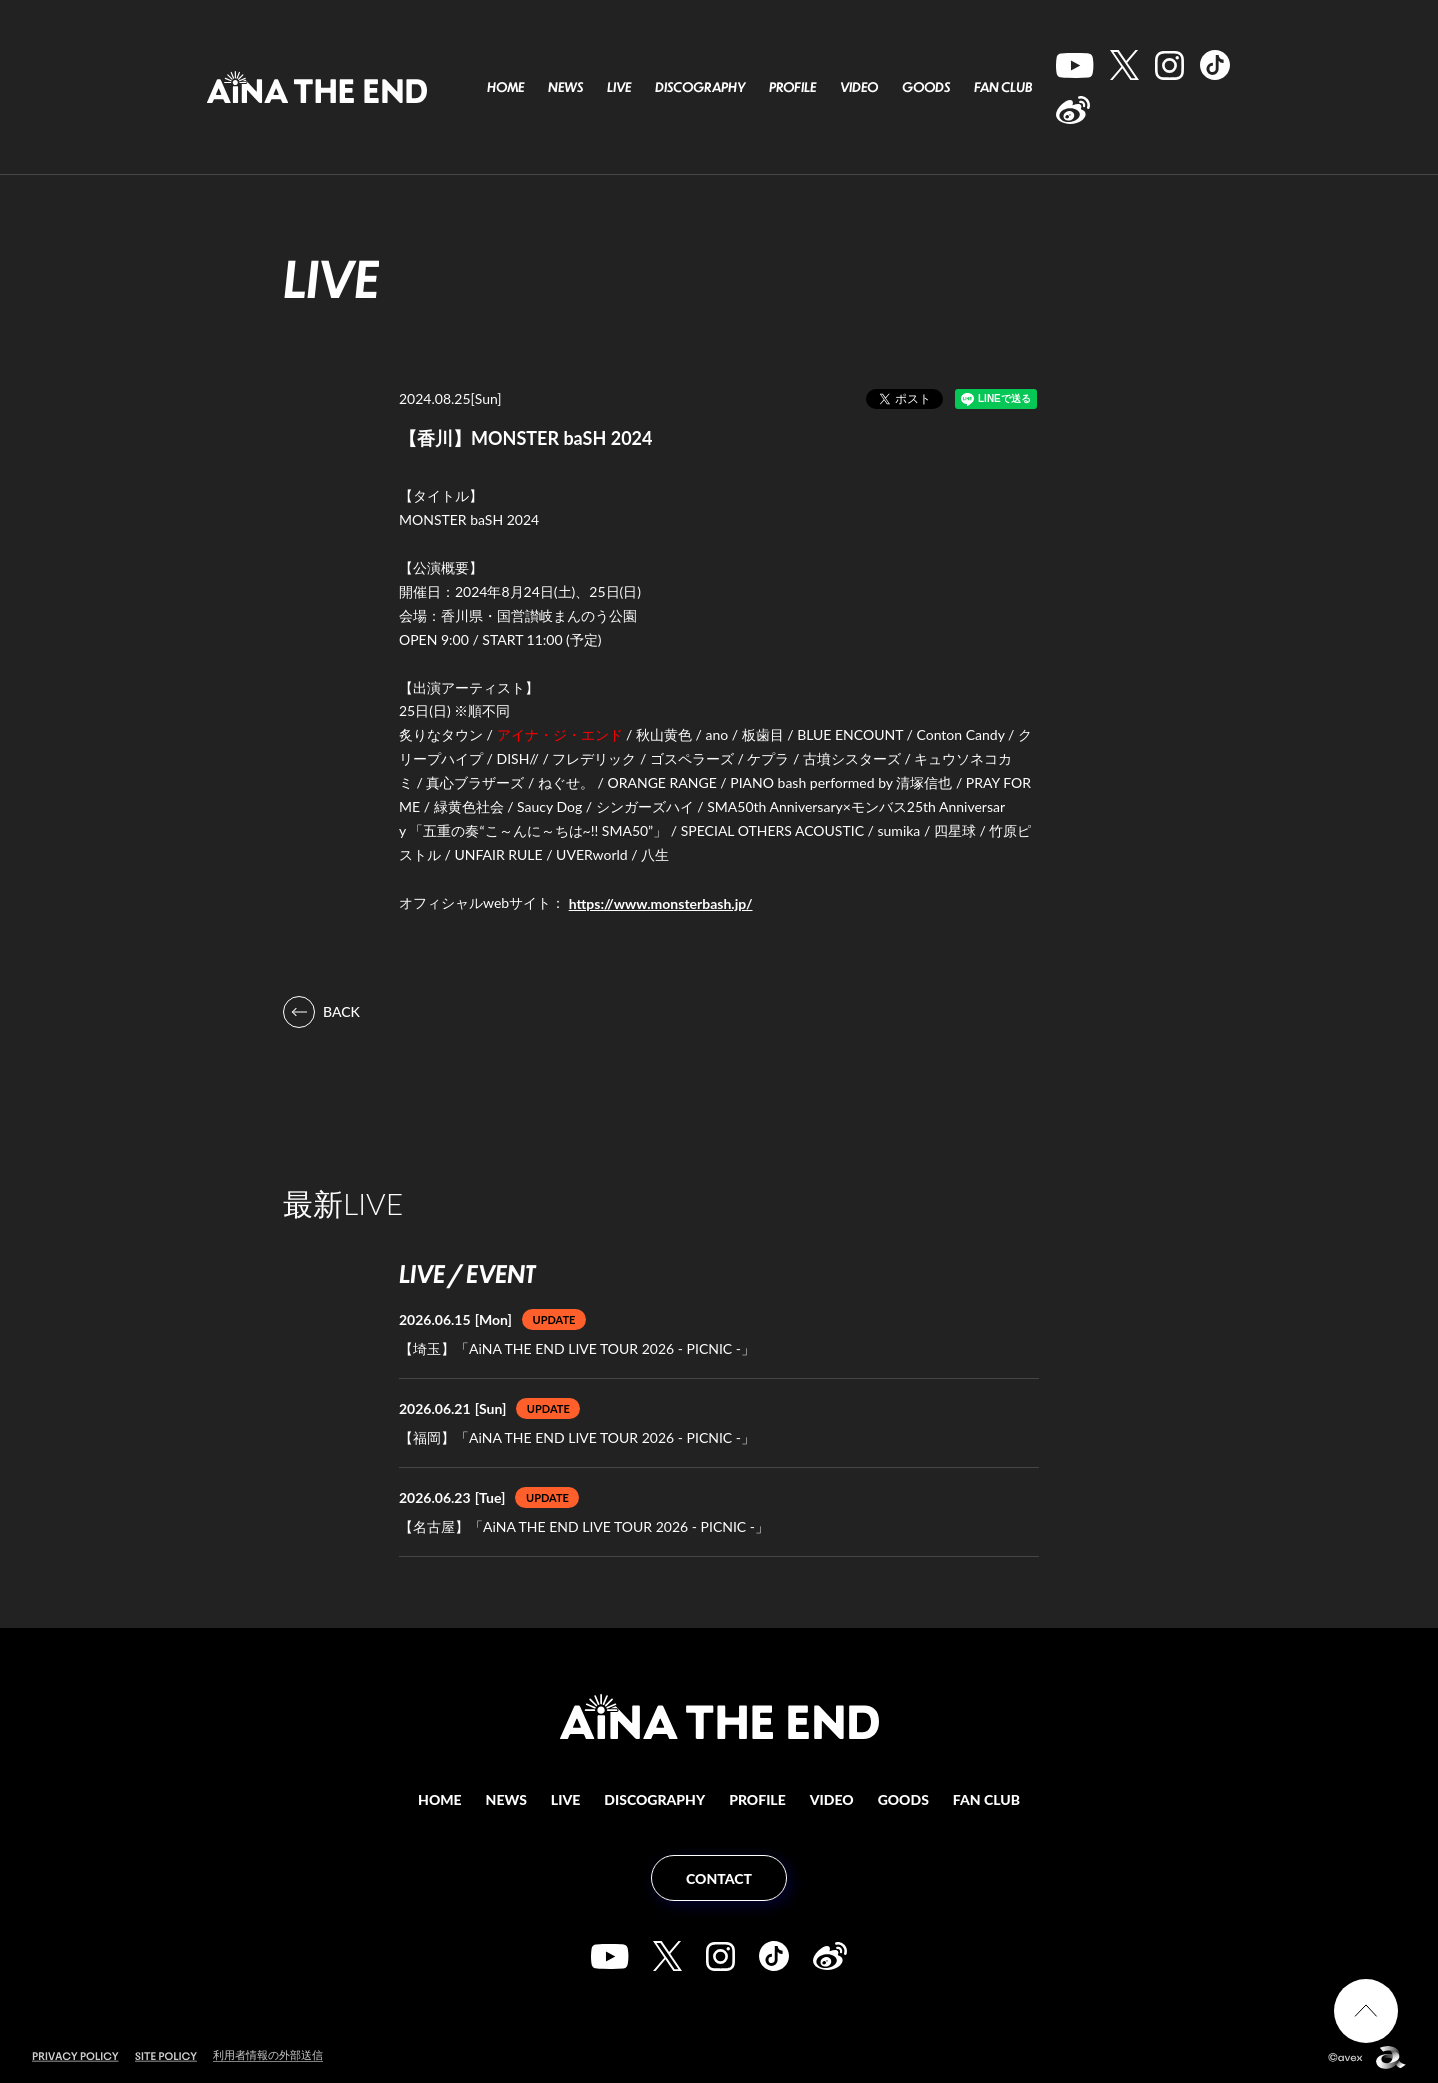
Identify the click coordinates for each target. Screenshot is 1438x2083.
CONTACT (719, 1878)
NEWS (565, 87)
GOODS (926, 87)
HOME (505, 87)
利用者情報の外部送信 (268, 2054)
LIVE (619, 87)
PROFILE (792, 87)
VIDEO (859, 87)
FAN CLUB (1003, 87)
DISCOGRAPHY (700, 87)
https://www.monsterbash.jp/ (661, 903)
